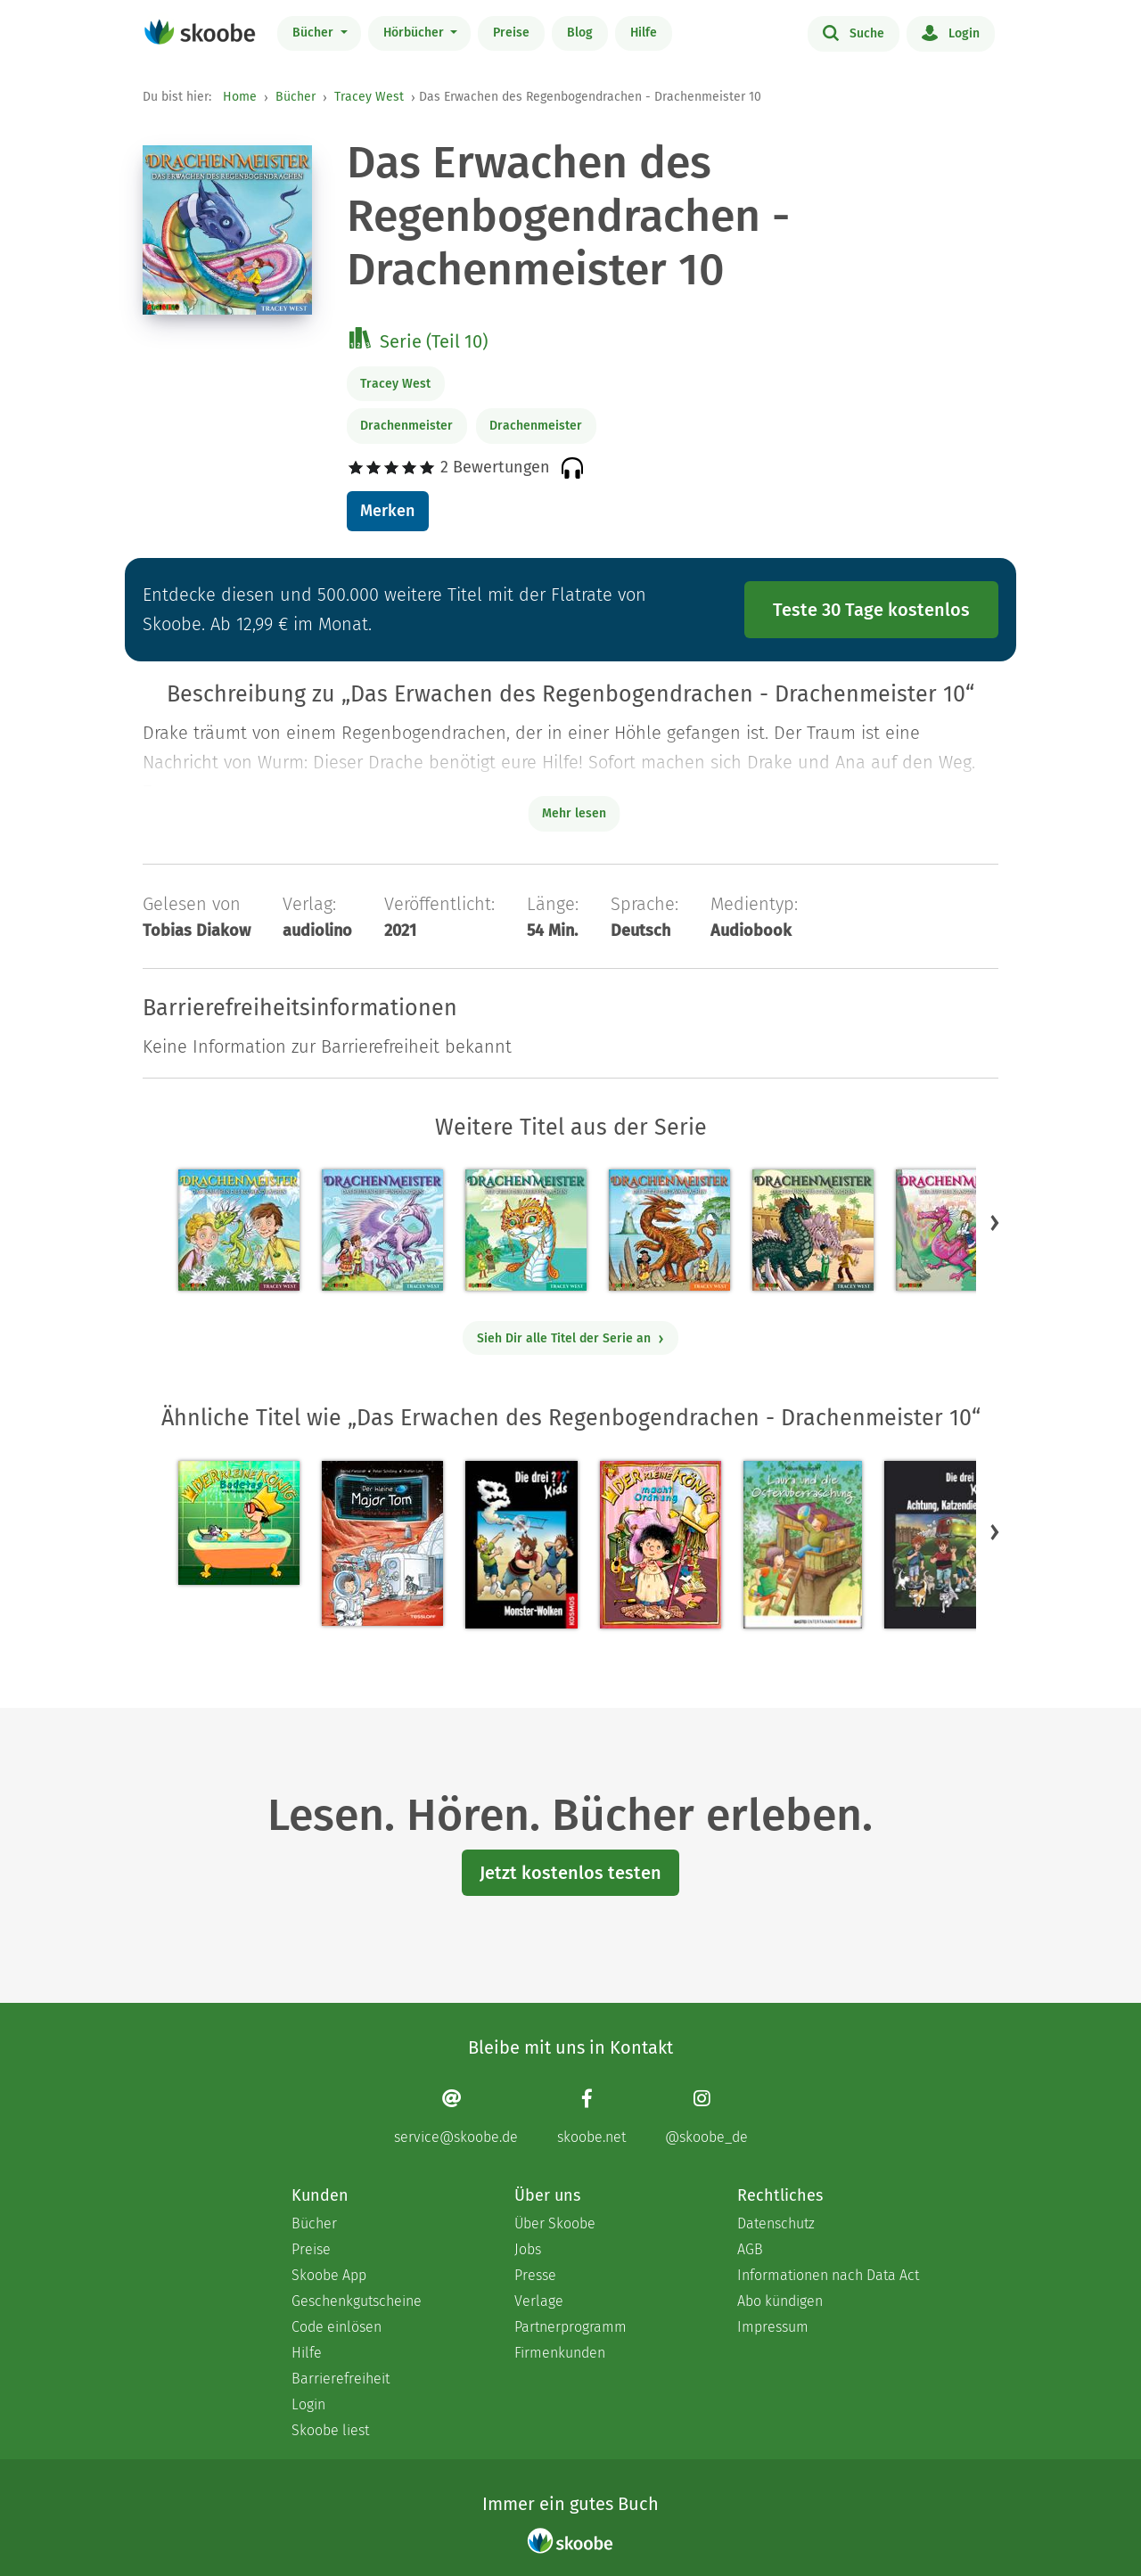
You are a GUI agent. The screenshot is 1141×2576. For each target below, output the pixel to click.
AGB (750, 2249)
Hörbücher (415, 32)
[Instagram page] (706, 2116)
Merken (387, 511)
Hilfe (643, 32)
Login (951, 32)
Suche (853, 32)
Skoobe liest (330, 2430)
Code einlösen (336, 2326)
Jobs (527, 2249)
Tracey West (369, 96)
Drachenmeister (406, 425)
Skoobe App (328, 2275)
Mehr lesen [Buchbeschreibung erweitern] (574, 813)
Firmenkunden (559, 2352)
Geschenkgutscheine (356, 2301)
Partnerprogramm (570, 2326)
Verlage (538, 2301)
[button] (995, 1222)
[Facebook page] (591, 2116)
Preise (511, 32)
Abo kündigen (780, 2301)
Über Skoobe (554, 2223)
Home (240, 96)
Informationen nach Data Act (828, 2275)
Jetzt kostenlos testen (570, 1872)
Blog (580, 32)
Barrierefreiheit (340, 2378)
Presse (535, 2275)
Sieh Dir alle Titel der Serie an (571, 1338)
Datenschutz (776, 2223)
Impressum (773, 2326)
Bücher (314, 32)
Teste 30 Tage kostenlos (871, 609)
